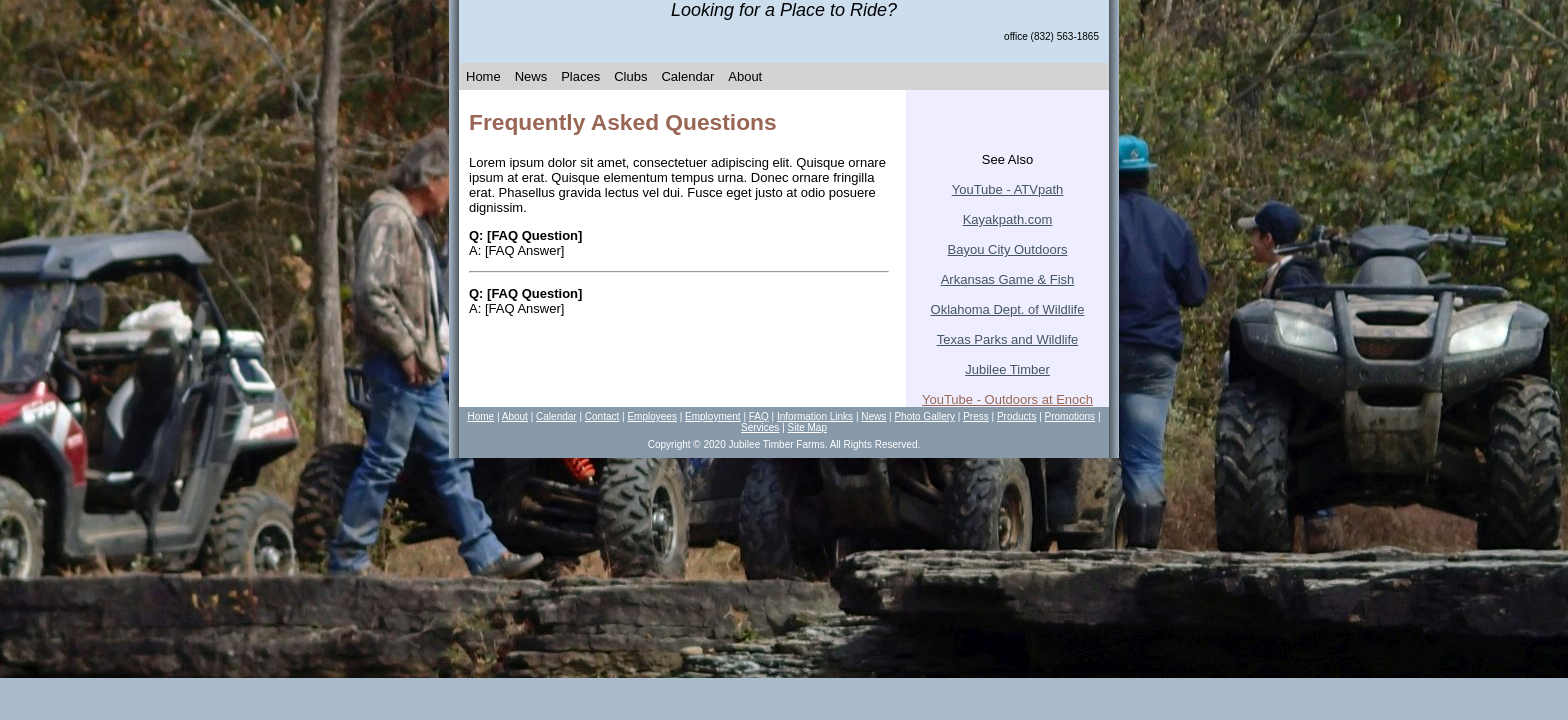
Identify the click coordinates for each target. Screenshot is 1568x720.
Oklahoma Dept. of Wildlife (1008, 309)
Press (976, 416)
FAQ (759, 416)
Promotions (1070, 416)
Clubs (630, 76)
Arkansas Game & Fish (1008, 279)
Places (580, 76)
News (531, 76)
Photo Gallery (924, 416)
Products (1016, 416)
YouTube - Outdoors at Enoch (1007, 399)
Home (483, 76)
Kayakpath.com (1008, 219)
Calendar (687, 76)
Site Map (807, 427)
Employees (651, 416)
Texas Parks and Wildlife (1008, 339)
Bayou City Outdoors (1008, 249)
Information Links (815, 416)
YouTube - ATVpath (1008, 189)
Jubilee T (1007, 369)
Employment (713, 416)
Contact (602, 416)
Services (760, 427)
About (745, 76)
